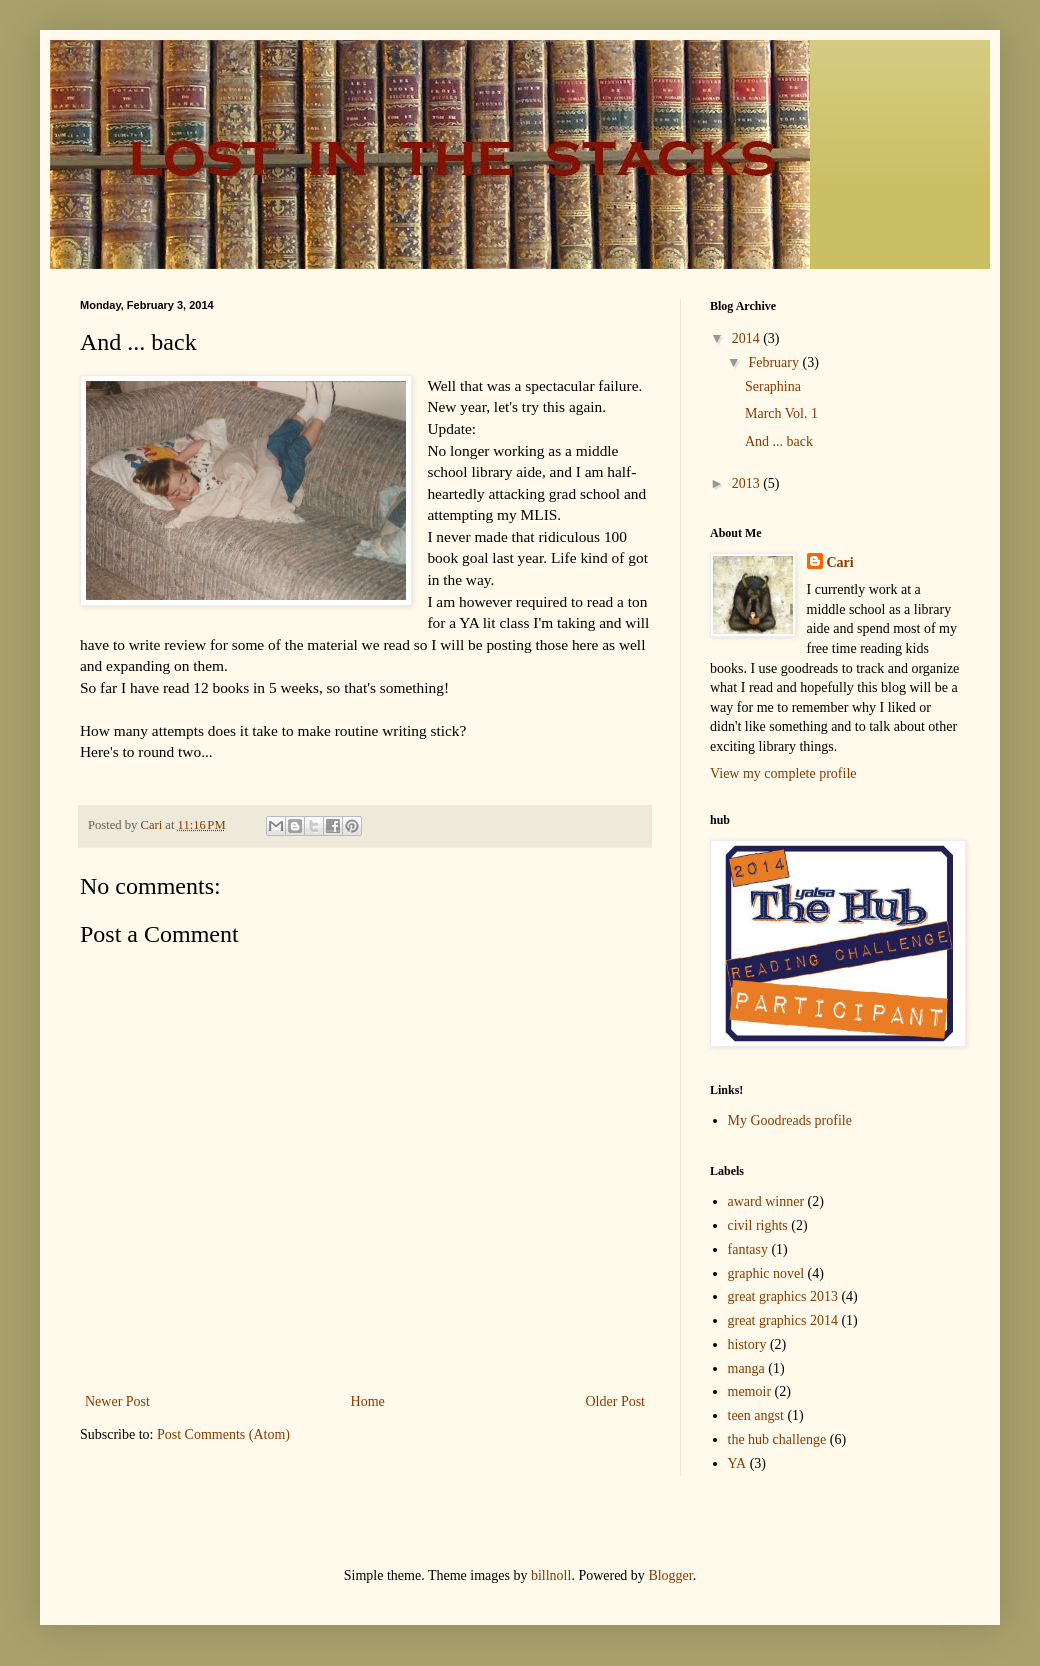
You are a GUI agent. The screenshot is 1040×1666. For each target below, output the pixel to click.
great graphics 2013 (783, 1296)
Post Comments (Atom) (223, 1434)
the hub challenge (777, 1439)
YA (737, 1463)
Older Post (616, 1401)
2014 (748, 338)
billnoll (551, 1575)
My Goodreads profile (790, 1120)
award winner (766, 1201)
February (775, 362)
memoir (750, 1391)
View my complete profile (783, 773)
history (747, 1344)
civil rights (758, 1225)
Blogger (670, 1575)
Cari (840, 562)
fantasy (748, 1249)
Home (368, 1401)
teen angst (756, 1415)
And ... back (779, 441)
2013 (748, 483)
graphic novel (766, 1273)
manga (746, 1368)
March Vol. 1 (781, 413)
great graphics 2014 (783, 1320)
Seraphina (773, 386)
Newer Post (117, 1401)
